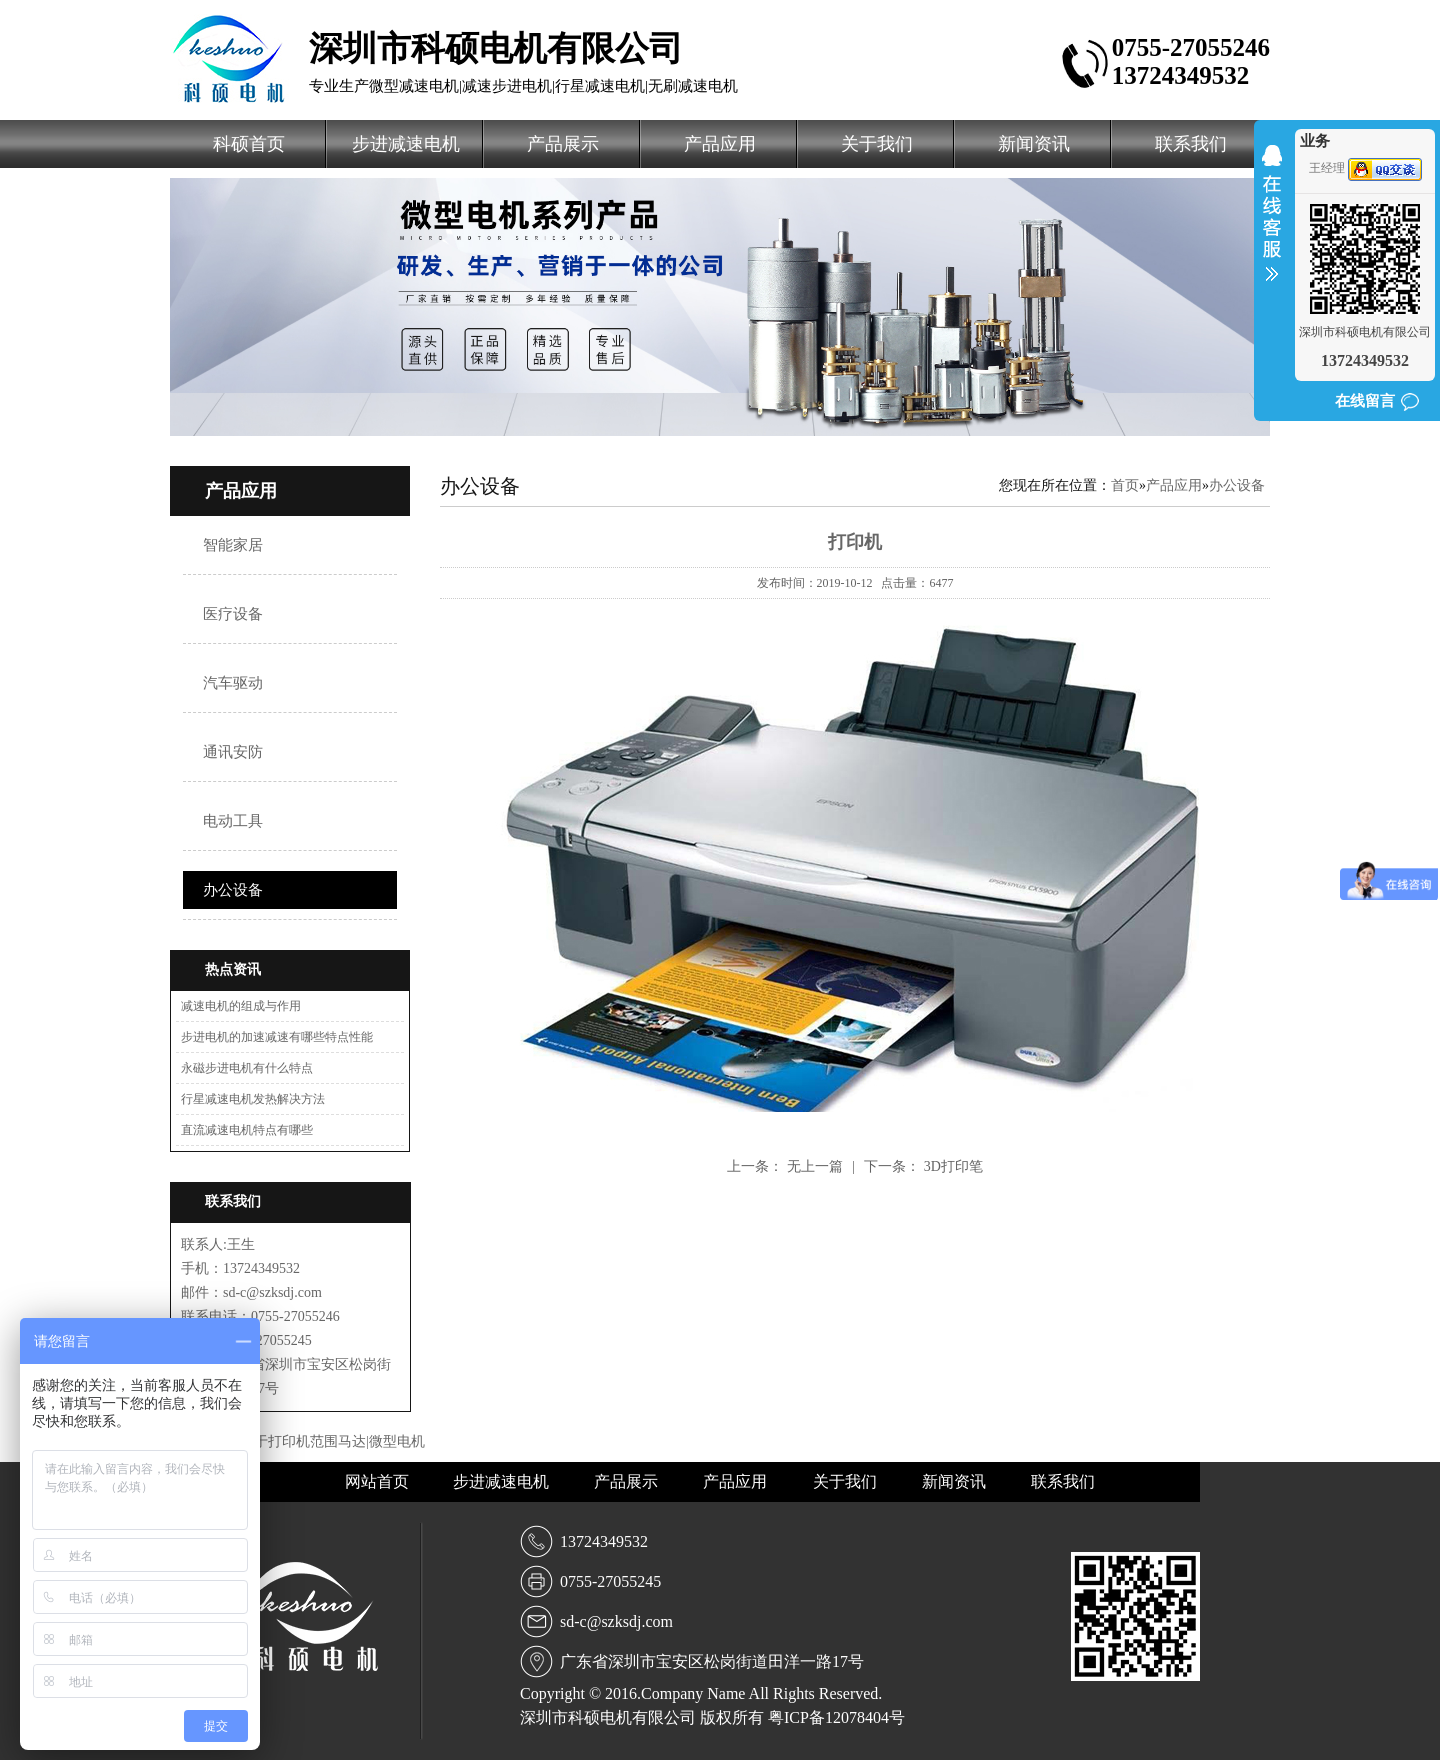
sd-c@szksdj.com (616, 1621)
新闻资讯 (1034, 144)
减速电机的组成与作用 (241, 1006)
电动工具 (233, 821)
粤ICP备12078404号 (836, 1717)
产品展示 (563, 144)
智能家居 (233, 545)
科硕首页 (249, 144)
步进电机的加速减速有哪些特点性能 (277, 1037)
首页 (1125, 485)
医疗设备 (233, 614)
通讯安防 (233, 752)
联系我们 (1191, 144)
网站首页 (379, 1481)
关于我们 (877, 144)
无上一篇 (817, 1166)
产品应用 (720, 144)
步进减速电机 (406, 144)
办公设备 (233, 890)
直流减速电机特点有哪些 (247, 1130)
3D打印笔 (953, 1166)
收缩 (1272, 226)
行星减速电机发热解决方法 (253, 1099)
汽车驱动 (233, 683)
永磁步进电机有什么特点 (247, 1068)
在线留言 (1365, 401)
